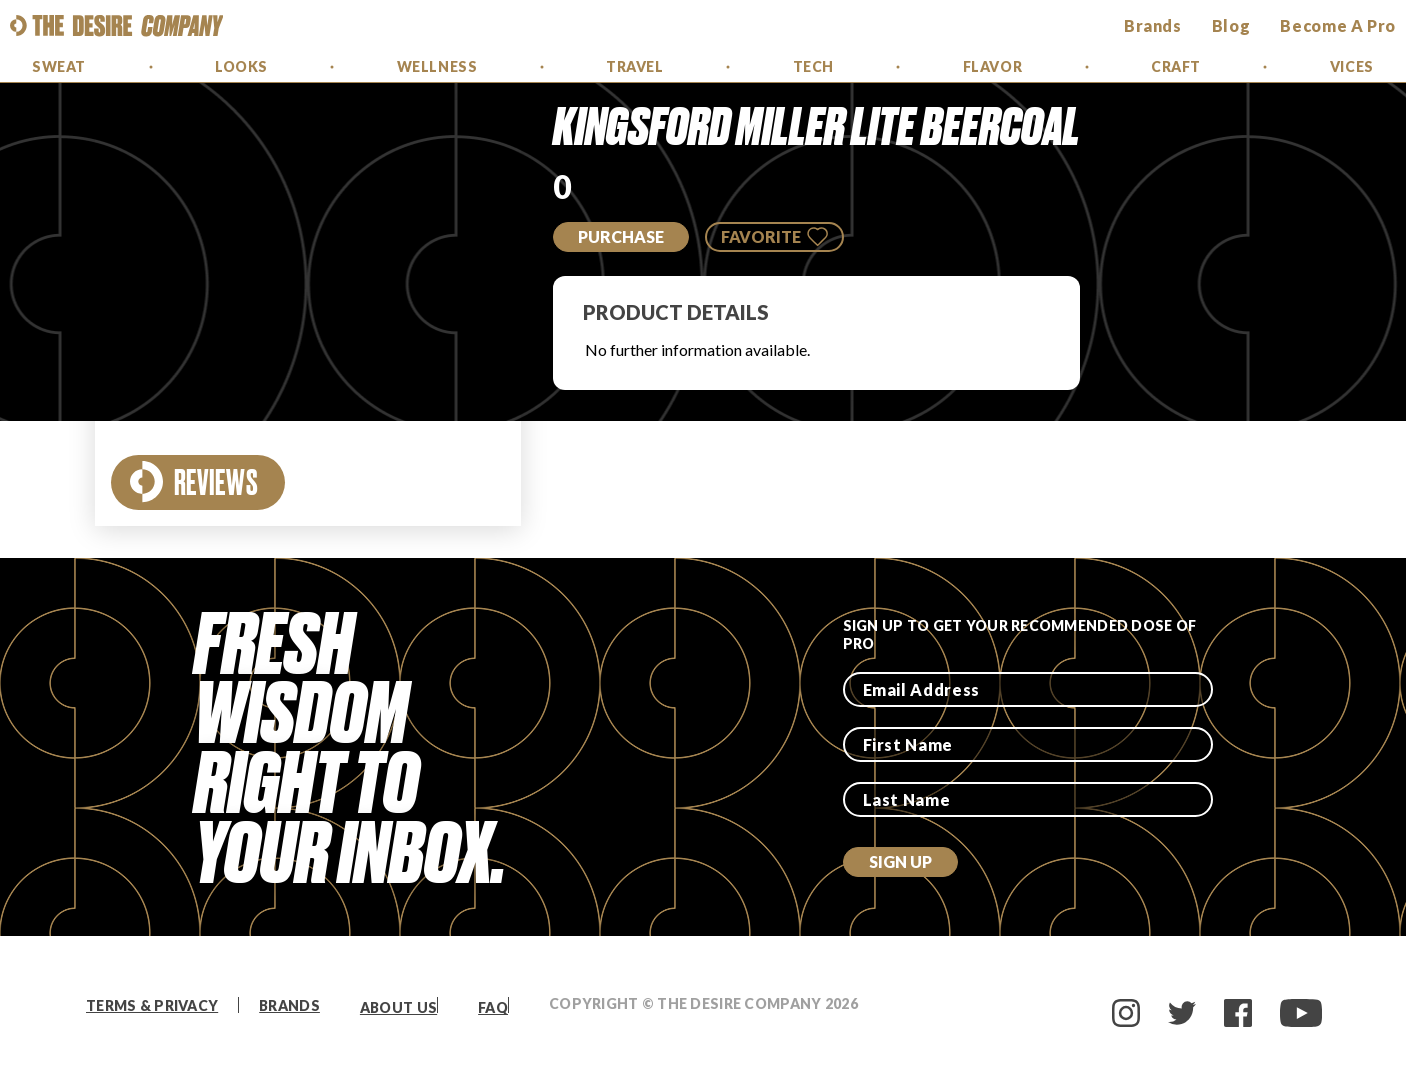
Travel (634, 66)
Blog (1231, 25)
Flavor (992, 66)
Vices (1352, 66)
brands (1153, 25)
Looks (241, 66)
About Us (398, 1007)
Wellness (437, 66)
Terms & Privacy (152, 1005)
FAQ (493, 1007)
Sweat (59, 66)
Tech (813, 66)
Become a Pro (1338, 25)
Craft (1176, 66)
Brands (289, 1005)
